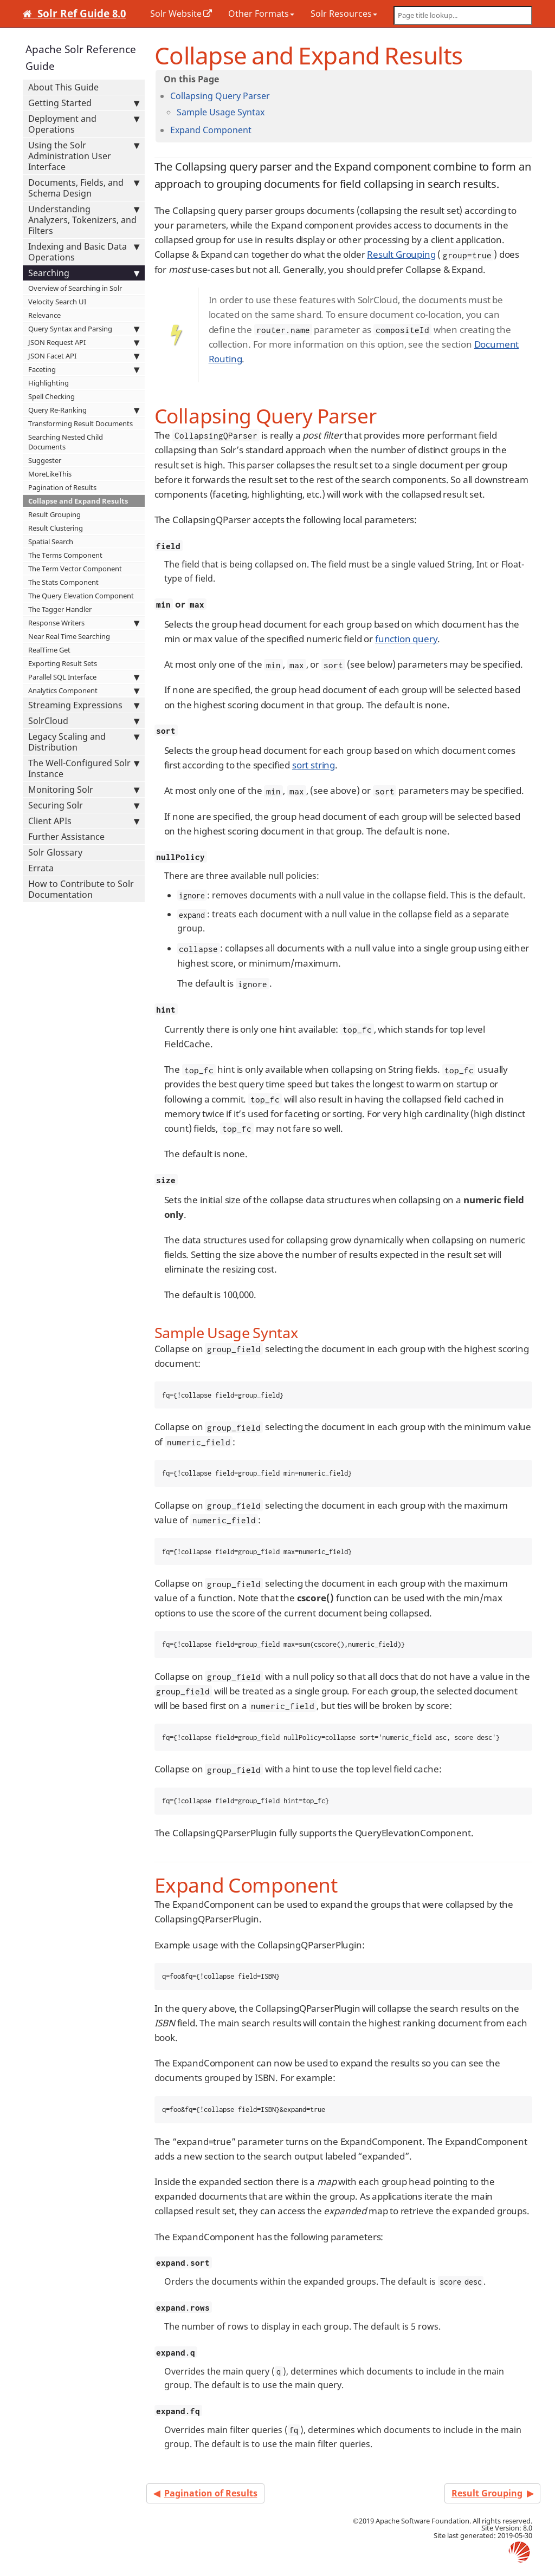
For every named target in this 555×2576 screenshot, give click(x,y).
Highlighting (48, 383)
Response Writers (83, 623)
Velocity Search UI (57, 301)
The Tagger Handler (60, 609)
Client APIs (83, 821)
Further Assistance (66, 837)
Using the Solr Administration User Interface (83, 156)
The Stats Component (63, 582)
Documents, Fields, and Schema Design (83, 188)
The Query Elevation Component (81, 596)
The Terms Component (65, 555)
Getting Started (83, 103)
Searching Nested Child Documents (65, 442)
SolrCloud (83, 721)
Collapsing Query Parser (220, 96)
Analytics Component (83, 690)
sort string (313, 765)
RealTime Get (49, 650)
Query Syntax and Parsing (83, 329)
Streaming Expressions (83, 705)
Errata (41, 868)
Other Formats (261, 13)
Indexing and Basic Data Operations (83, 251)
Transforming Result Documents (80, 423)
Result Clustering (55, 528)
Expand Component (210, 130)
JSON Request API (83, 342)
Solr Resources (344, 13)
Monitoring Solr (83, 789)
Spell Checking (51, 396)
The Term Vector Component (75, 568)
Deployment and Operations (83, 124)
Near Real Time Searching (69, 636)
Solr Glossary (55, 852)
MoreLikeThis (50, 474)
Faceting (83, 369)
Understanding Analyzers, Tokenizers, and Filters (83, 220)
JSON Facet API (83, 356)
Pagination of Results (62, 487)
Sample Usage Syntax (220, 112)
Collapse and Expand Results (78, 501)
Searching (83, 273)
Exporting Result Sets (62, 663)
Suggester (44, 460)
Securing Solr (83, 805)
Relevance (44, 315)
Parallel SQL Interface (83, 677)
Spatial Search (50, 541)
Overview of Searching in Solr (75, 288)
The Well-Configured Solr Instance (83, 768)
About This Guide (63, 87)
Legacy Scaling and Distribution (83, 742)
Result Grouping (54, 514)
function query (406, 638)
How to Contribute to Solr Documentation (81, 889)
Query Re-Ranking (83, 410)
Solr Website (176, 13)
